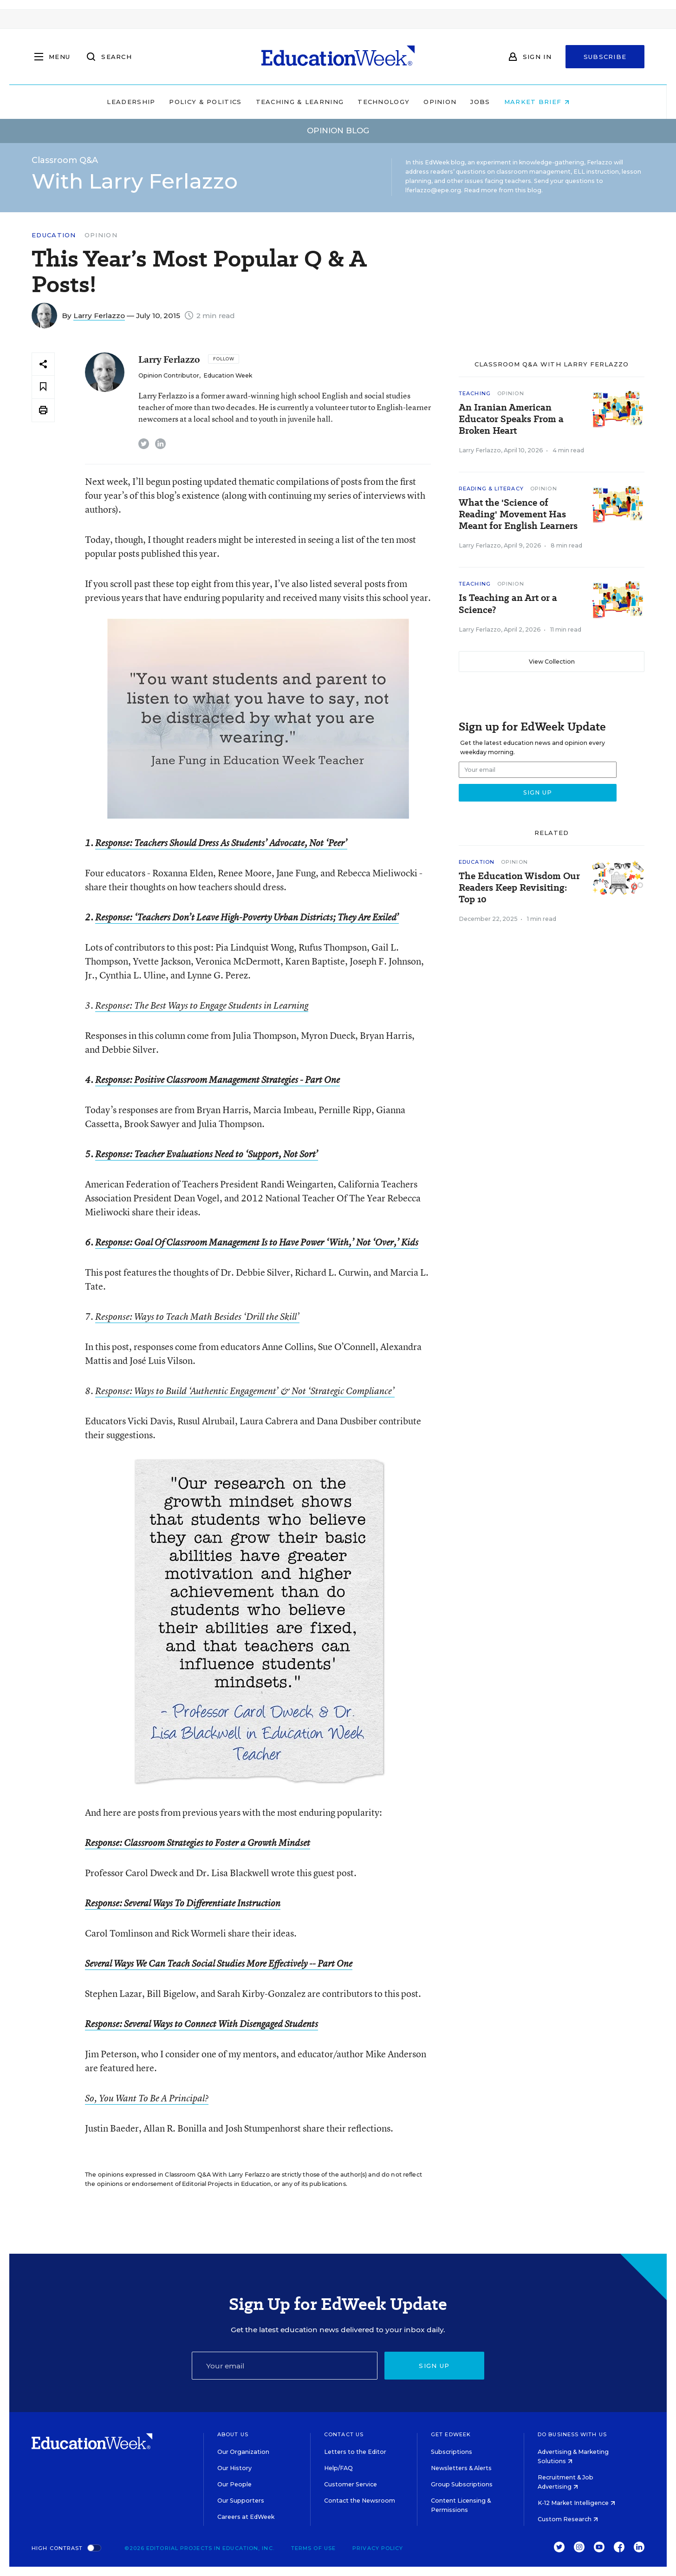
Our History (234, 2468)
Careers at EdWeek (245, 2516)
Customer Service (350, 2484)
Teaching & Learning (300, 101)
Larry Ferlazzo (99, 315)
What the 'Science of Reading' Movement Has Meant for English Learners (518, 514)
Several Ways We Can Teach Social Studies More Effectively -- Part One (218, 1963)
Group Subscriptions (462, 2484)
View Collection (552, 661)
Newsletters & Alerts (461, 2468)
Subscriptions (451, 2451)
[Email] (284, 2366)
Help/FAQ (338, 2468)
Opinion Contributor (168, 375)
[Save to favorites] (43, 387)
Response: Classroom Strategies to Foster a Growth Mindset (197, 1843)
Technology (384, 101)
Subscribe (605, 56)
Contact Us (344, 2434)
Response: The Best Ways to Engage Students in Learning (201, 1005)
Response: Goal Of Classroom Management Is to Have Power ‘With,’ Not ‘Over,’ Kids (256, 1242)
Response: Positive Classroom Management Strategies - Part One (217, 1080)
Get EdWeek (451, 2434)
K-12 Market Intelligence (576, 2502)
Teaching (475, 393)
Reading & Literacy (491, 488)
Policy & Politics (205, 101)
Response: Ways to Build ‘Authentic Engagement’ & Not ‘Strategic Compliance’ (245, 1391)
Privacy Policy (377, 2548)
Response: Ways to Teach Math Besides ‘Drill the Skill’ (197, 1317)
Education (54, 235)
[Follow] (223, 359)
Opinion (439, 101)
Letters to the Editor (355, 2451)
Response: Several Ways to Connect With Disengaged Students (201, 2024)
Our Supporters (240, 2500)
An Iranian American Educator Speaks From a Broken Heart (511, 419)
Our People (234, 2484)
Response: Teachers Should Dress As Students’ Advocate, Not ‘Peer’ (221, 843)
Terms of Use (313, 2548)
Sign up (434, 2365)
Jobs (480, 101)
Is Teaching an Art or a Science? (508, 603)
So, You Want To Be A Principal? (146, 2098)
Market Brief (536, 101)
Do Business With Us (572, 2434)
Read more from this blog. (503, 190)
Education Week (227, 375)
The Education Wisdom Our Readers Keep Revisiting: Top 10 (519, 887)
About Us (232, 2434)
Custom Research (568, 2519)
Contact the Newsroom (359, 2500)
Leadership (131, 101)
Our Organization (243, 2451)
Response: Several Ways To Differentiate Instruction (182, 1903)
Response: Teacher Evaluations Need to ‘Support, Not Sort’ (206, 1154)
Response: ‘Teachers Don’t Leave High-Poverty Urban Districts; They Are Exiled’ (247, 917)
